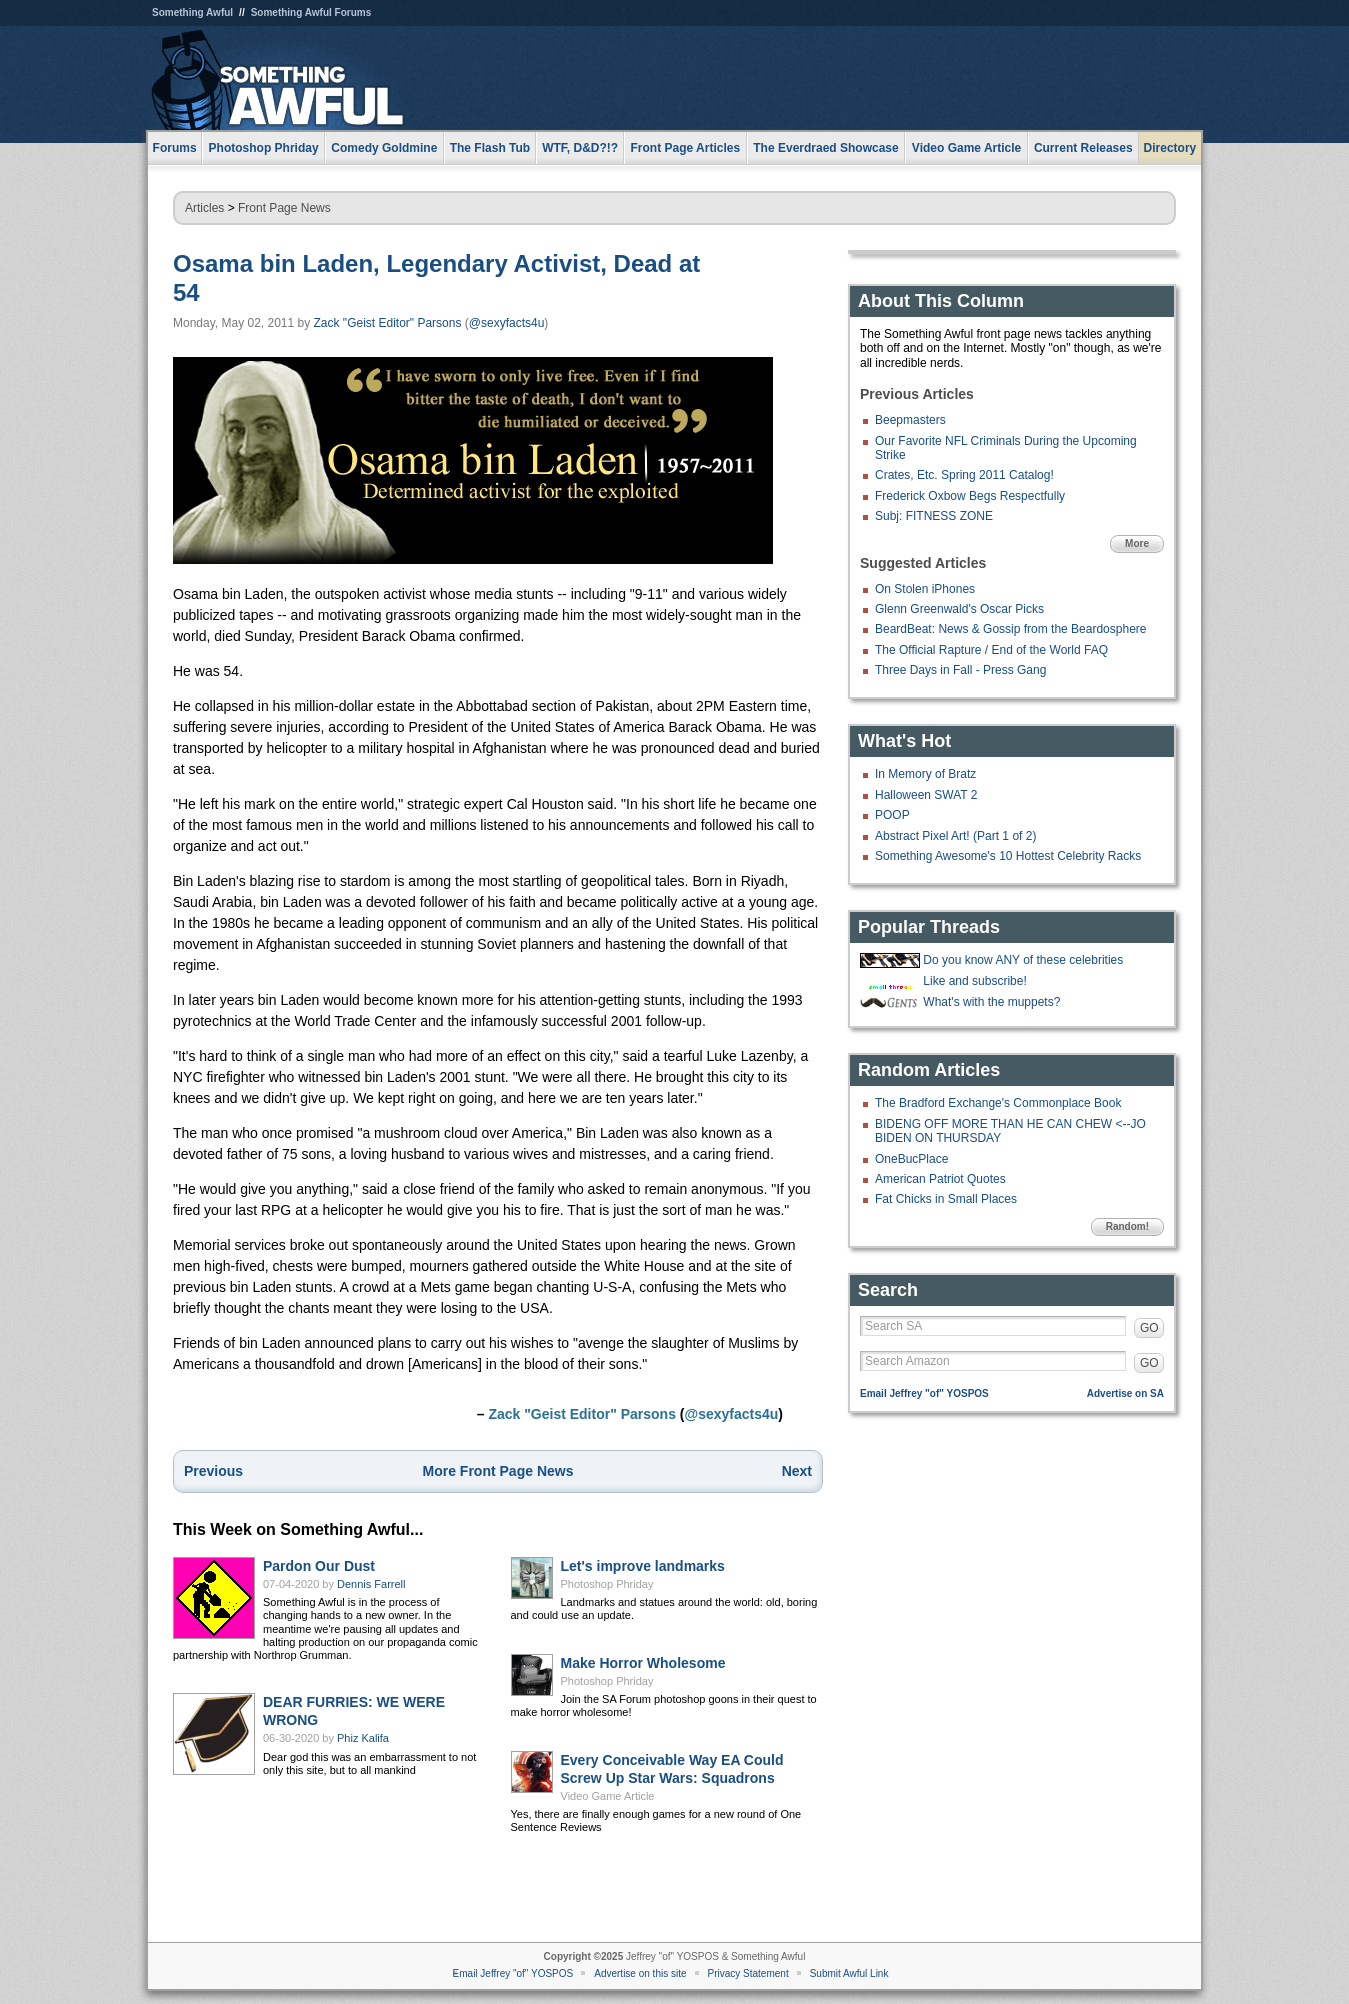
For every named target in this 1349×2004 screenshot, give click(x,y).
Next (797, 1471)
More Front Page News (498, 1471)
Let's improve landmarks (643, 1566)
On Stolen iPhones (925, 589)
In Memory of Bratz (925, 774)
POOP (892, 815)
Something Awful (192, 12)
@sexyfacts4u (507, 323)
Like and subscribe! (974, 981)
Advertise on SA (1125, 1393)
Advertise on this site (640, 1973)
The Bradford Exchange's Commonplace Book (998, 1103)
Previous (213, 1471)
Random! (1127, 1226)
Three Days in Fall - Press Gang (960, 670)
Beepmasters (910, 420)
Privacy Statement (748, 1973)
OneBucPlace (911, 1159)
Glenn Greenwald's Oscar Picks (959, 609)
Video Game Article (608, 1796)
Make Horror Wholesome (643, 1663)
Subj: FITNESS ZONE (934, 516)
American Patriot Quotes (940, 1179)
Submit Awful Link (849, 1973)
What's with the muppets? (991, 1002)
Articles (204, 208)
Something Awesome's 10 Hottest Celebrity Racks (1008, 856)
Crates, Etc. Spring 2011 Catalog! (964, 475)
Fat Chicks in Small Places (946, 1199)
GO (1149, 1328)
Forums (175, 148)
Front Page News (284, 208)
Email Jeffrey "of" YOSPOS (924, 1393)
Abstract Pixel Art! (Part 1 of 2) (955, 836)
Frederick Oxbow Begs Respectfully (970, 496)
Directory (1170, 148)
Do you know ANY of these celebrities (1023, 960)
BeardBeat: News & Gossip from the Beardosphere (1010, 629)
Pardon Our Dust (319, 1566)
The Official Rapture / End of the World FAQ (991, 650)
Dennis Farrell (371, 1584)
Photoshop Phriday (607, 1584)
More (1137, 543)
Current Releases (1083, 148)
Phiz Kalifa (363, 1738)
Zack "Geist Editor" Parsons (388, 323)
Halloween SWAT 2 (926, 795)
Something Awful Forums (311, 12)
